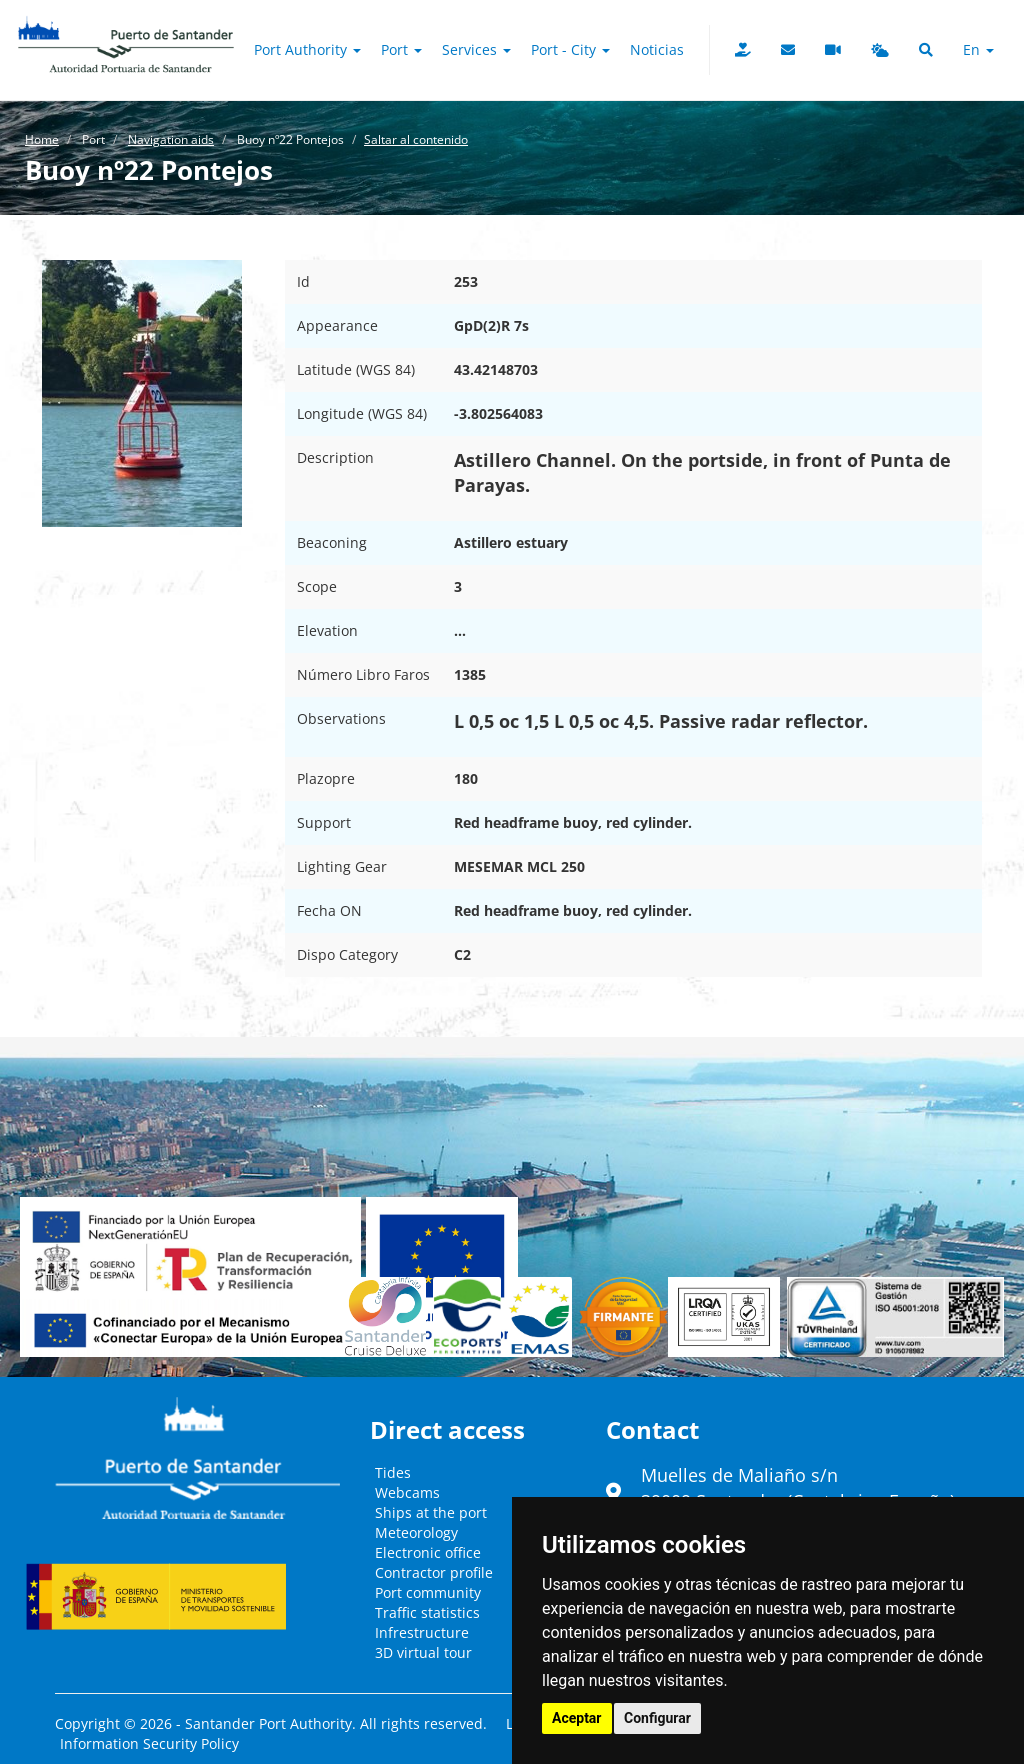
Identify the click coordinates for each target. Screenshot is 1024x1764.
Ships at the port (431, 1512)
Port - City (570, 49)
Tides (393, 1472)
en (978, 49)
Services (476, 49)
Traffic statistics (427, 1612)
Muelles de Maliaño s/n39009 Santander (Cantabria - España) (798, 1488)
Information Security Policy (149, 1743)
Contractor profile (434, 1572)
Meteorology (416, 1532)
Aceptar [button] (577, 1718)
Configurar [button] (657, 1718)
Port (401, 49)
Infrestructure (422, 1632)
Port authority (307, 49)
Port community (428, 1592)
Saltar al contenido (416, 139)
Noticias (657, 49)
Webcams (407, 1492)
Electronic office (428, 1552)
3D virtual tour (423, 1652)
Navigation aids (171, 139)
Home (42, 139)
